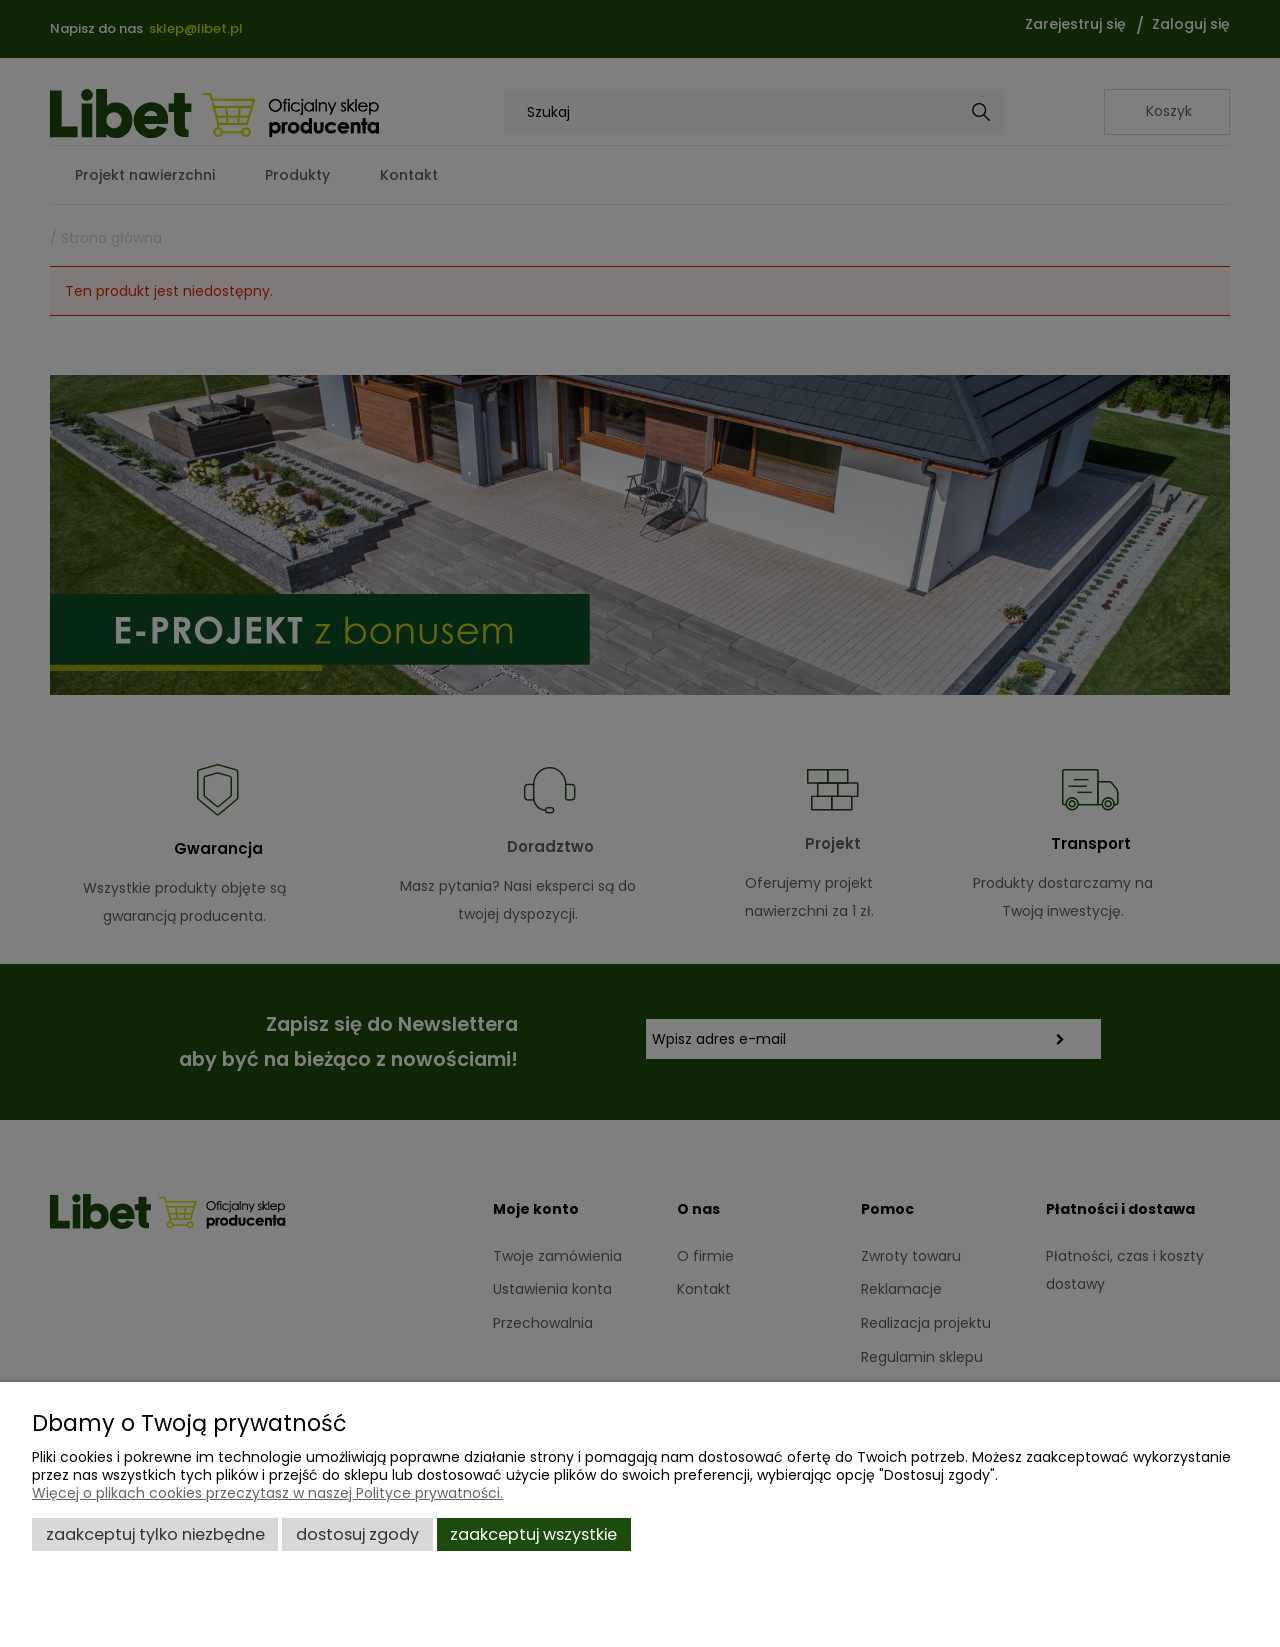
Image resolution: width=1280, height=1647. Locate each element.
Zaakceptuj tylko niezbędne (155, 1534)
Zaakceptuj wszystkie (533, 1534)
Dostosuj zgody (357, 1534)
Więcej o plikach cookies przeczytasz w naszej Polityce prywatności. (267, 1493)
